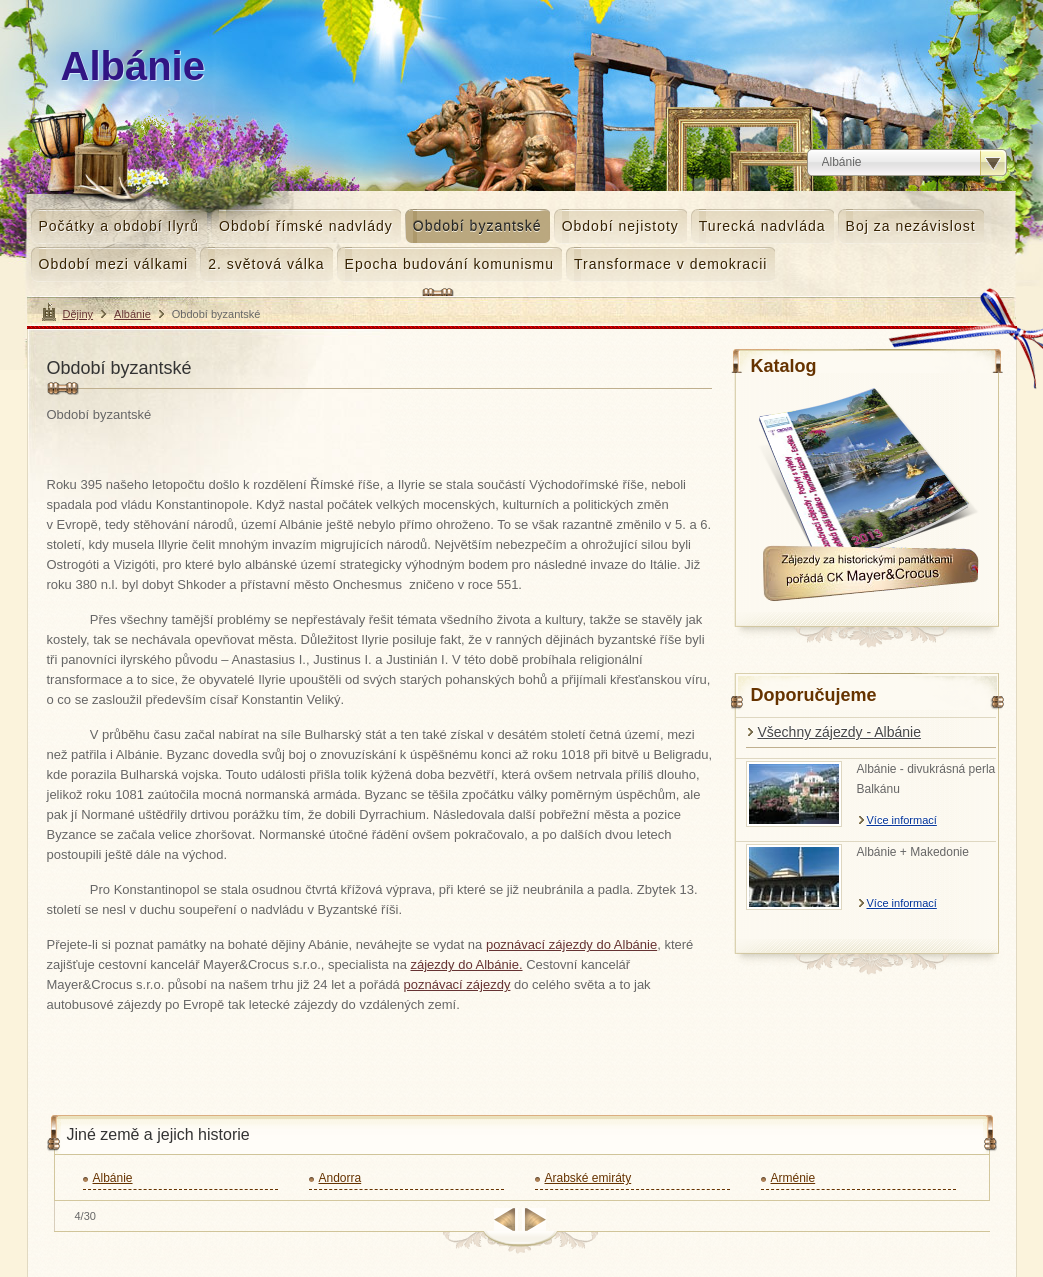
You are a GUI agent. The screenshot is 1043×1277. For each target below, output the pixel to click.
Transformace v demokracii (670, 264)
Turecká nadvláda (762, 226)
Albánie (132, 314)
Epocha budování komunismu (449, 264)
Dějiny (78, 314)
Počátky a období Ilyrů (119, 226)
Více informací (902, 820)
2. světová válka (266, 264)
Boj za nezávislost (911, 226)
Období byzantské (477, 226)
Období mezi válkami (114, 264)
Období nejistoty (620, 226)
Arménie (793, 1178)
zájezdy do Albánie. (466, 964)
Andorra (340, 1178)
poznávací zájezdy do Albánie (571, 944)
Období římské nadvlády (306, 226)
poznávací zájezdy (456, 984)
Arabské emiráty (588, 1178)
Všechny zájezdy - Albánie (839, 732)
